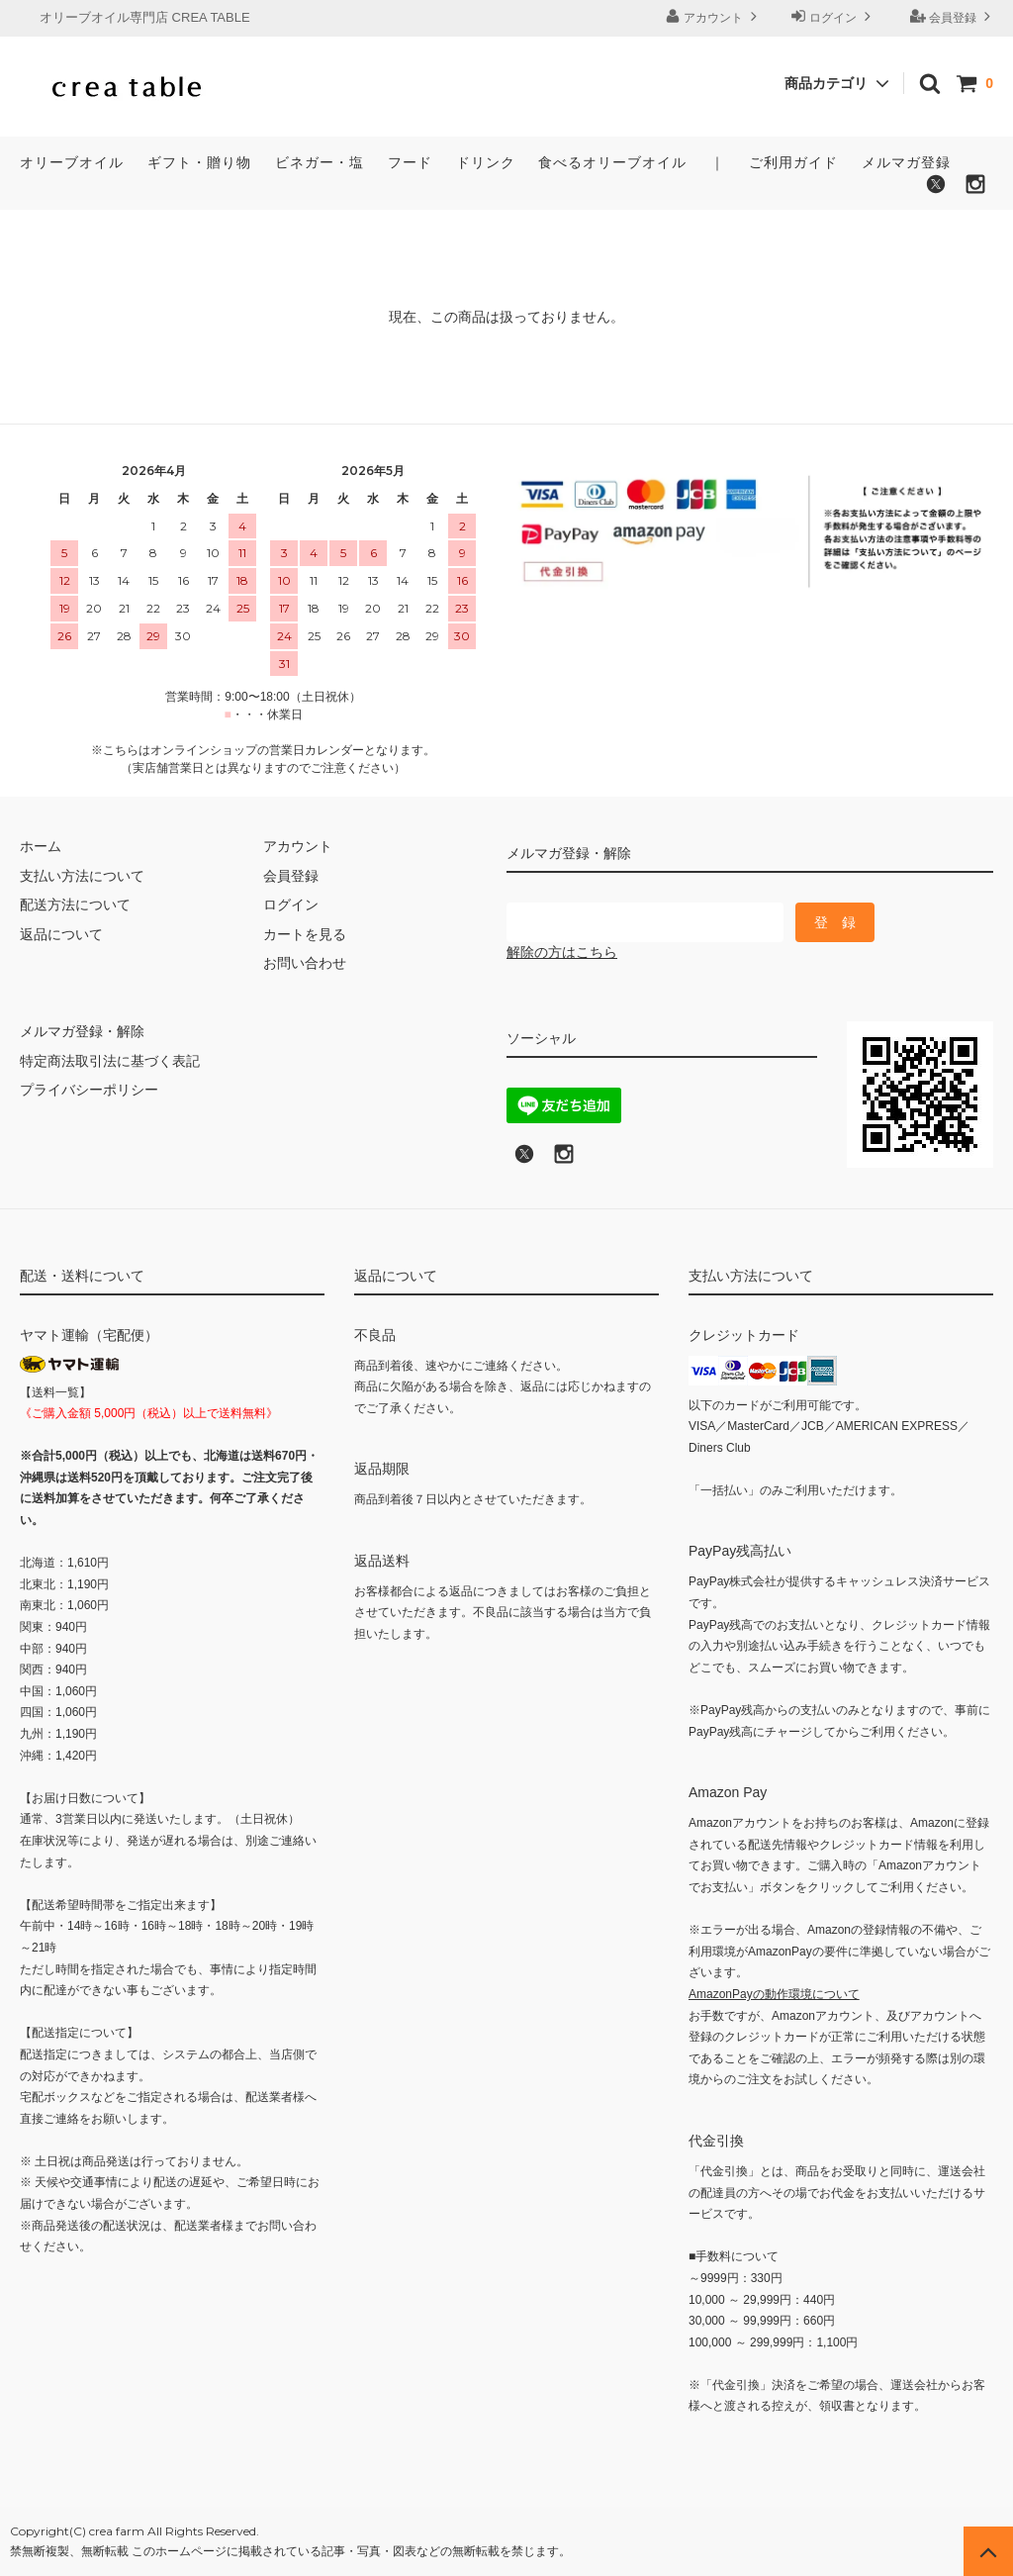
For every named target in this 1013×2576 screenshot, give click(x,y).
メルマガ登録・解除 (82, 1031)
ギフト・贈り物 (199, 162)
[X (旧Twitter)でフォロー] (524, 1160)
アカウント (714, 16)
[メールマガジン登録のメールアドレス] (644, 922)
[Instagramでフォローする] (975, 190)
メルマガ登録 (906, 162)
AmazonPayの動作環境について (774, 1994)
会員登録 (953, 16)
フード (410, 162)
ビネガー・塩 (319, 162)
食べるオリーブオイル (612, 162)
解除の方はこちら (561, 952)
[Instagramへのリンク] (564, 1160)
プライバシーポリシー (89, 1089)
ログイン (833, 16)
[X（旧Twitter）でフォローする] (936, 190)
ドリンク (485, 162)
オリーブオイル (72, 162)
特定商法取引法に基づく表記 (110, 1061)
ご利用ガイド (793, 162)
